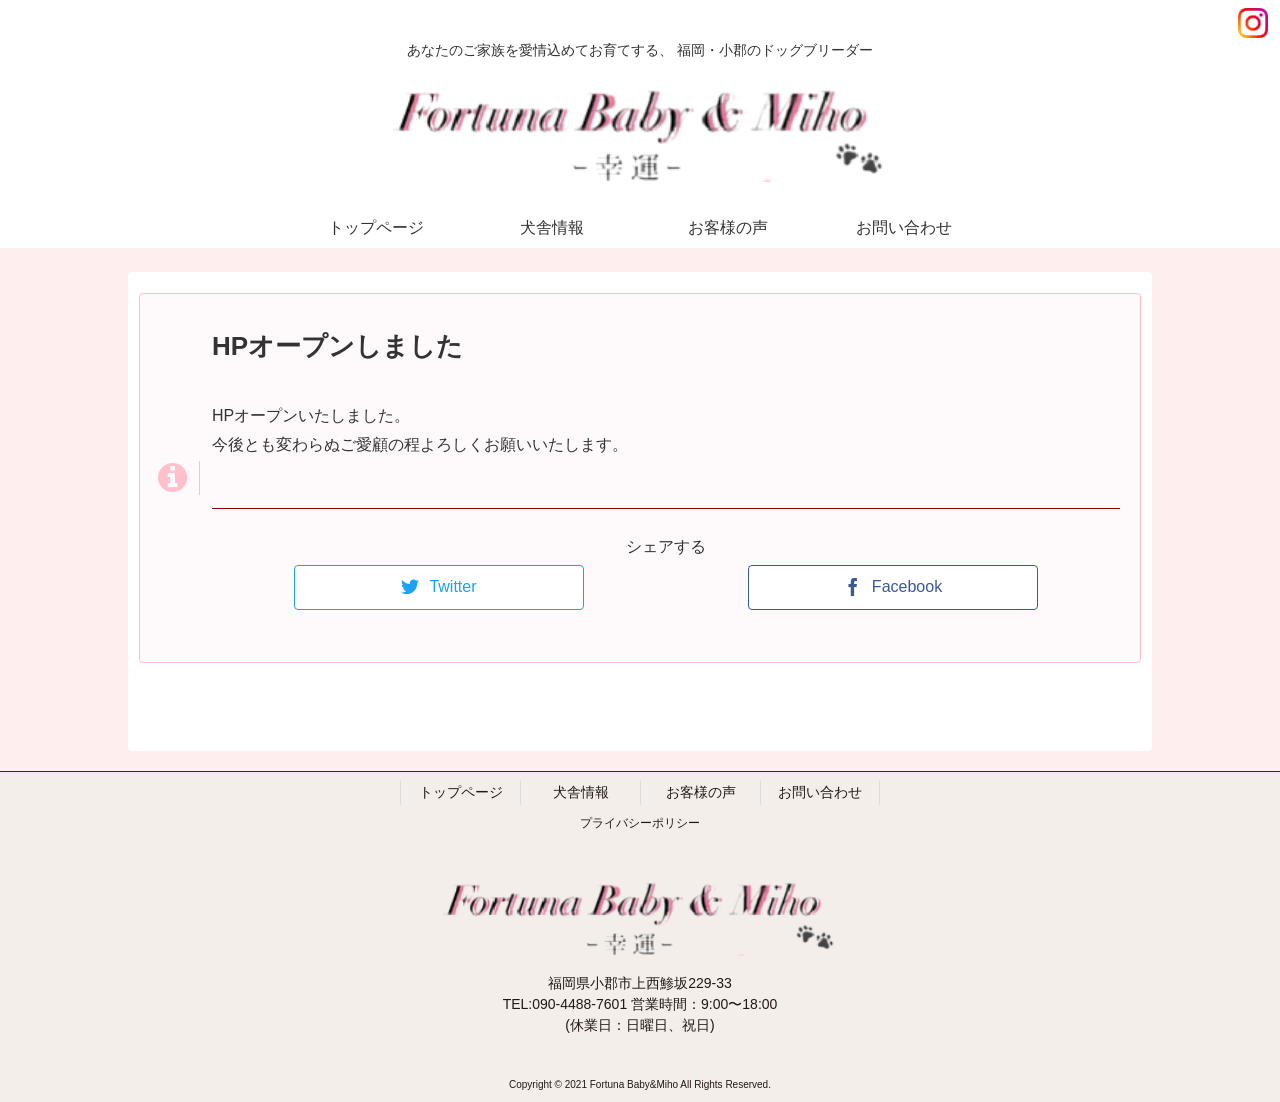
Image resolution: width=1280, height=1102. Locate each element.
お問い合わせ (820, 792)
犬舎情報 (581, 792)
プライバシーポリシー (640, 823)
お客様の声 (701, 792)
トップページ (461, 792)
